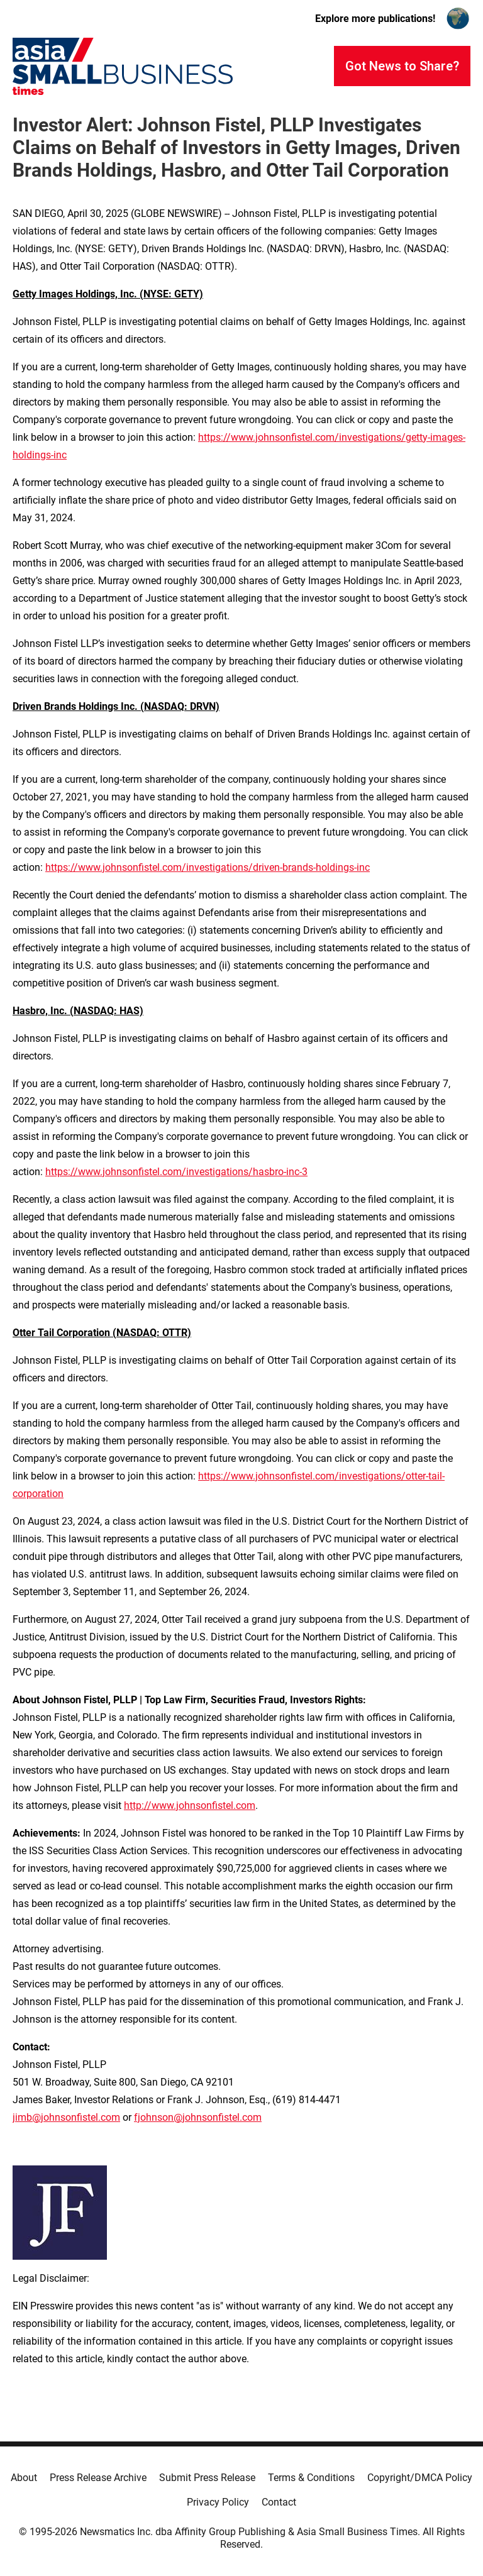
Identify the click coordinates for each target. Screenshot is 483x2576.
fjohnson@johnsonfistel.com (198, 2117)
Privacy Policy (218, 2502)
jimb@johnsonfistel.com (66, 2117)
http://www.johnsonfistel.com (189, 1805)
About (24, 2478)
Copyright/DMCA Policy (419, 2478)
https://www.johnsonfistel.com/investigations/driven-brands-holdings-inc (207, 867)
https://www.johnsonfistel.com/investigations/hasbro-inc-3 (176, 1172)
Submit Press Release (207, 2478)
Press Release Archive (98, 2478)
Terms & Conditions (311, 2478)
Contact (279, 2502)
